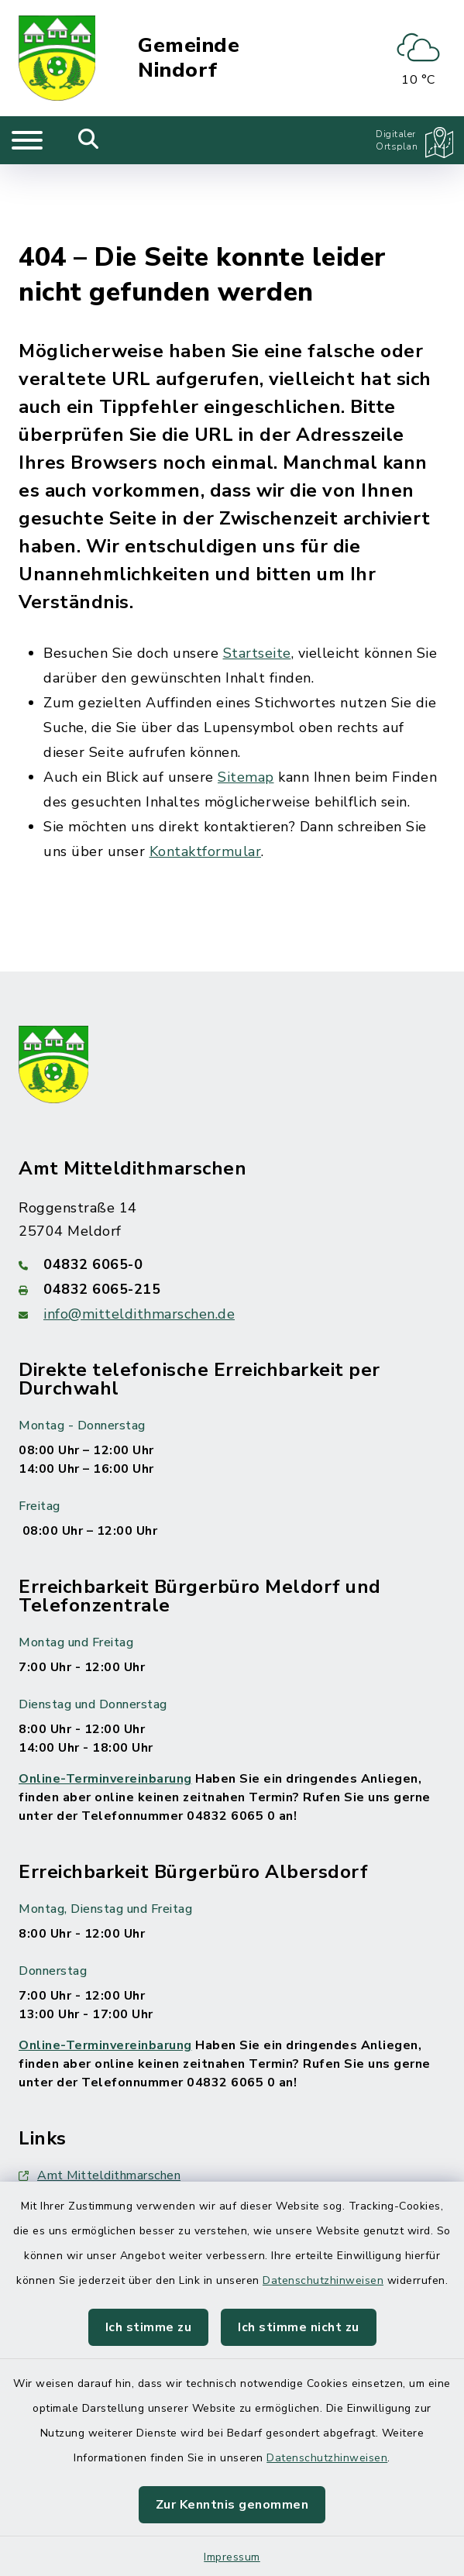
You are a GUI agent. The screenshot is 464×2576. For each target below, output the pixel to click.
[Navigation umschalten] (27, 140)
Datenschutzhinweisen (323, 2280)
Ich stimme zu (148, 2327)
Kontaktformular (206, 774)
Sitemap (246, 700)
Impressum (232, 2557)
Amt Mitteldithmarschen (99, 2098)
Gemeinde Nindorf (188, 58)
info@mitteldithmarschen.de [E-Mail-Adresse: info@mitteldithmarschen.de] (139, 1237)
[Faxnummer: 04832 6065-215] (232, 1212)
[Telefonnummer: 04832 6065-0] (232, 1187)
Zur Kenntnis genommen (232, 2504)
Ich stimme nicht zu (298, 2327)
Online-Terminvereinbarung (105, 1702)
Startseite (257, 576)
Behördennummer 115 (93, 2132)
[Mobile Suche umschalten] (89, 140)
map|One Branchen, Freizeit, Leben (129, 2166)
